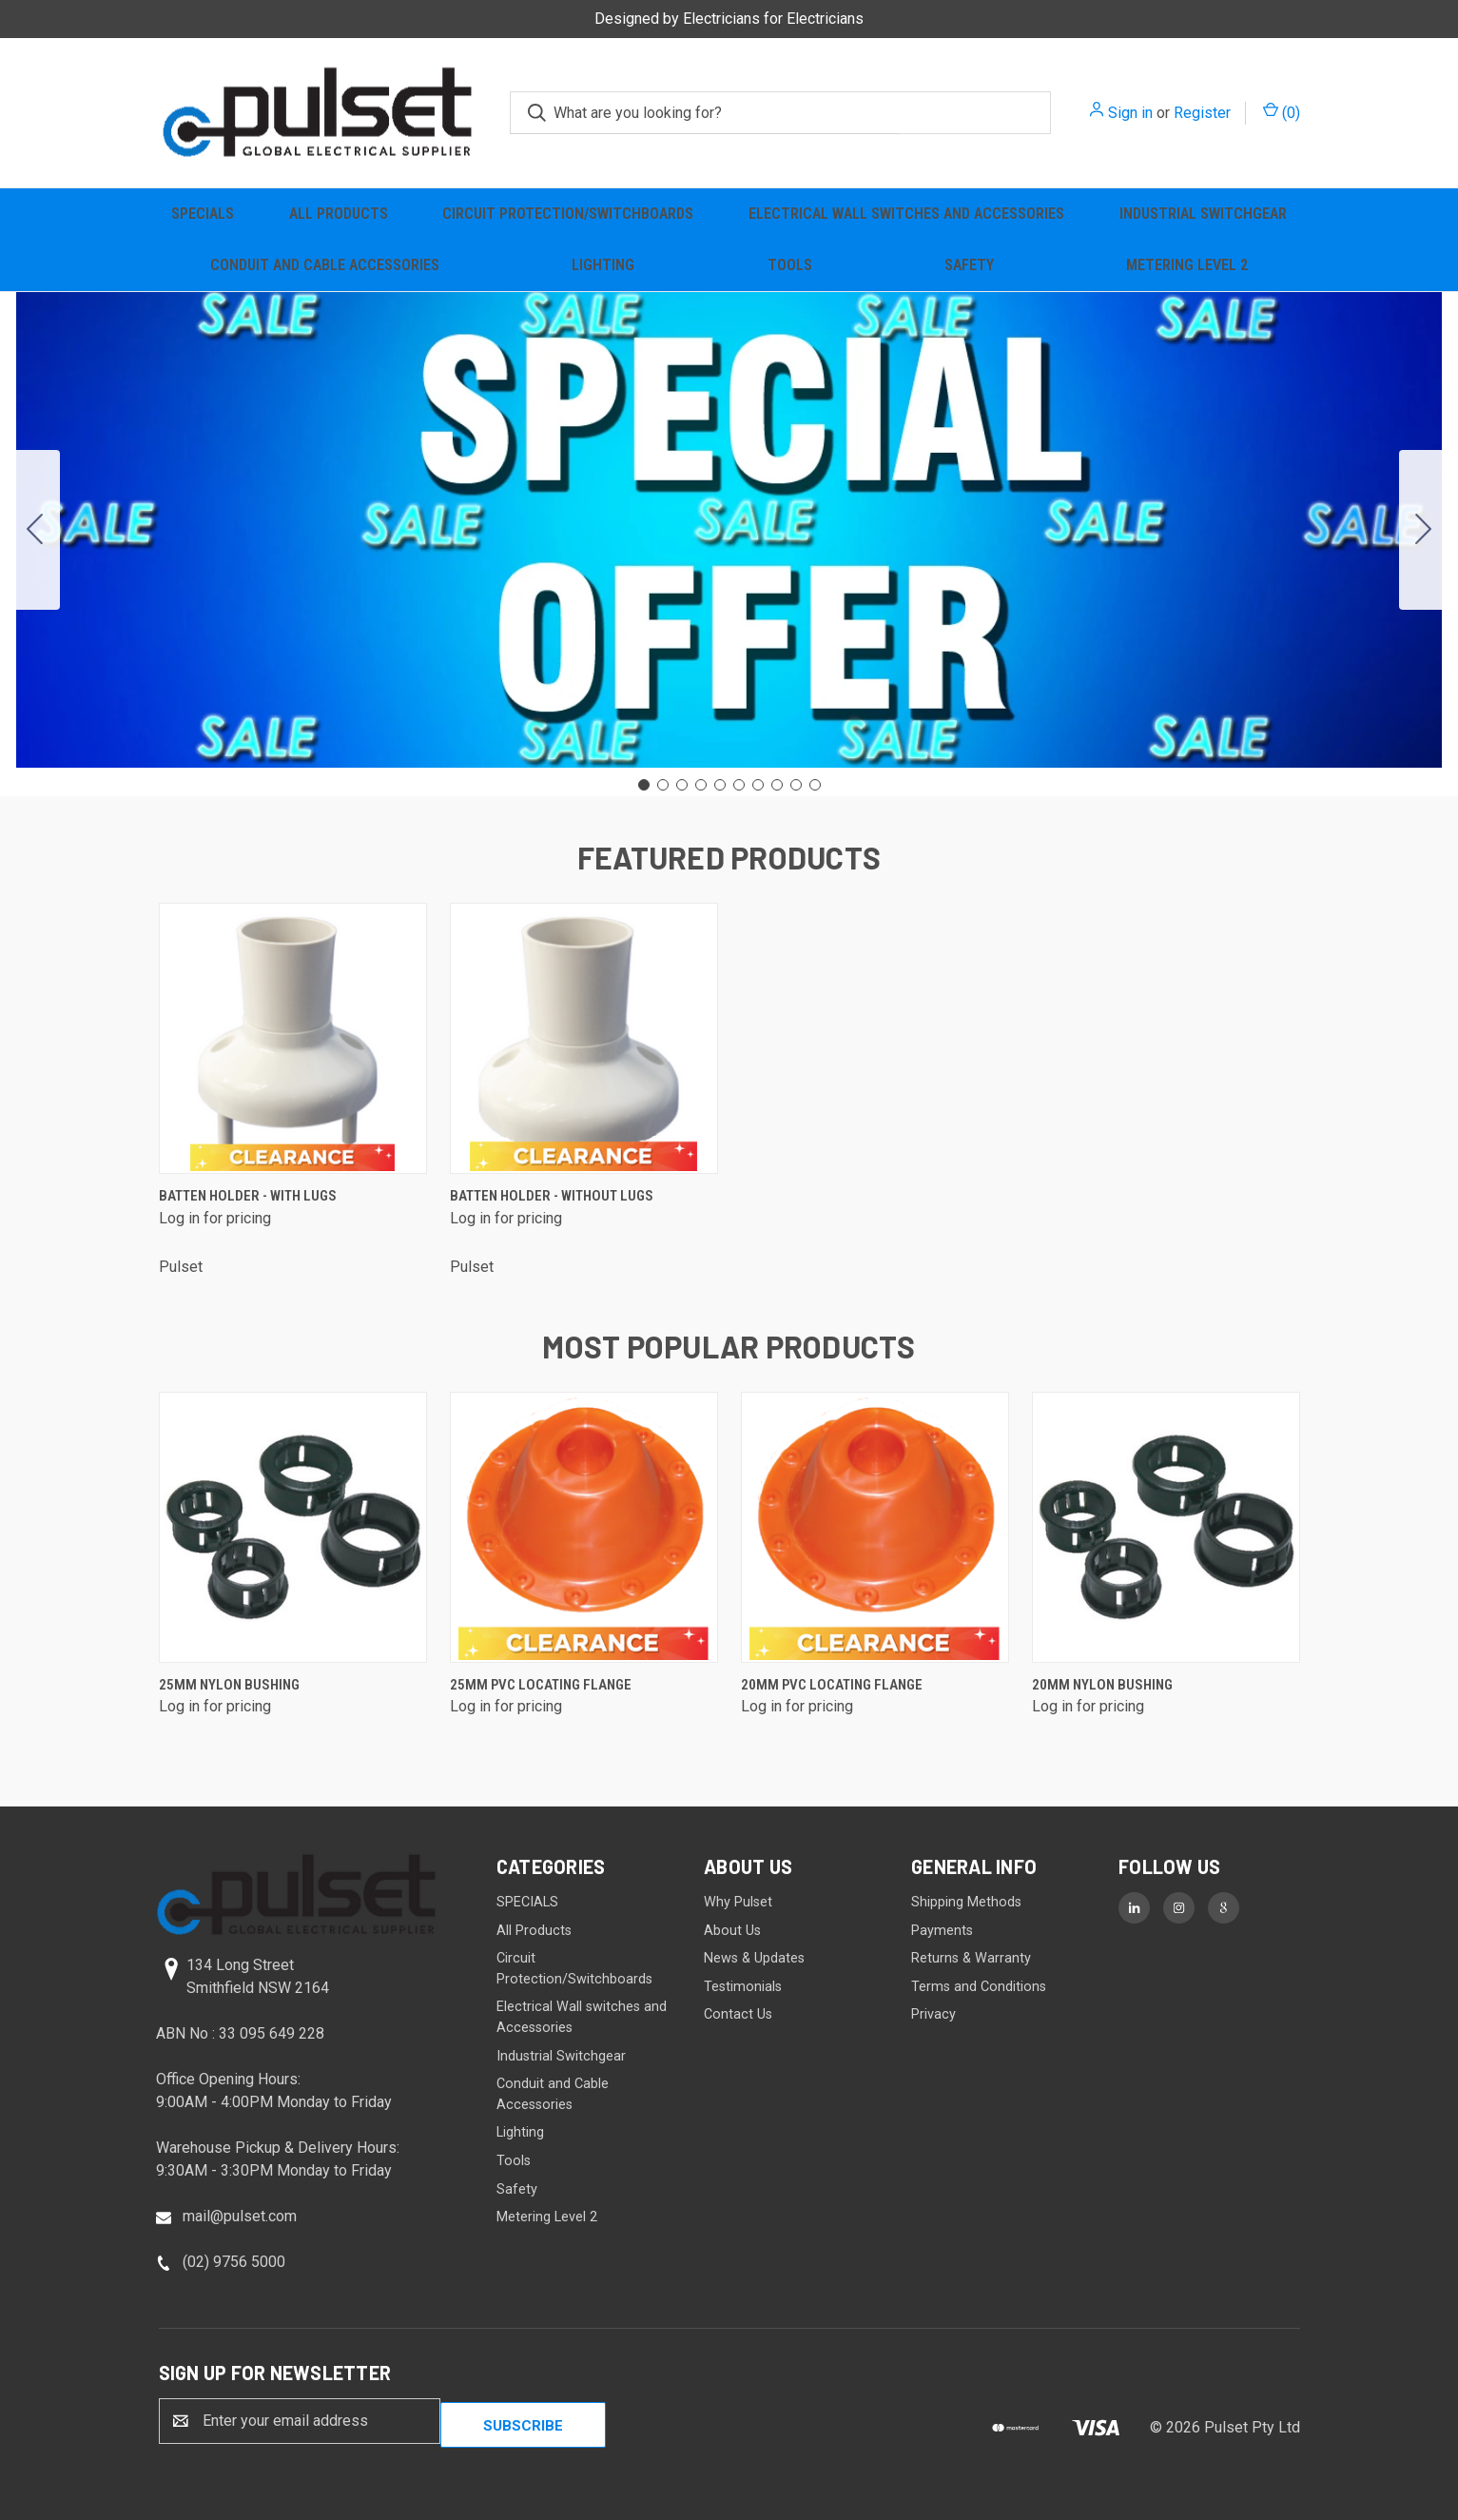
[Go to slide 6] (739, 785)
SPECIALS (202, 214)
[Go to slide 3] (682, 785)
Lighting (603, 265)
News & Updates (754, 1958)
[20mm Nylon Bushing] (1166, 1527)
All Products (338, 214)
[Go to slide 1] (644, 785)
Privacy (933, 2014)
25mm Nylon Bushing (229, 1684)
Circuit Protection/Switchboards (567, 214)
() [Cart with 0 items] (1281, 112)
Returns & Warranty (971, 1958)
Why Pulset (738, 1902)
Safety (969, 265)
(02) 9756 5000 (234, 2262)
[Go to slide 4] (701, 785)
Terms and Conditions (978, 1987)
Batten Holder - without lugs (551, 1195)
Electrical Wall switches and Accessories (906, 214)
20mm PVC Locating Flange (832, 1684)
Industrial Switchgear (1203, 214)
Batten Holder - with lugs (248, 1195)
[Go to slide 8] (777, 785)
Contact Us (738, 2014)
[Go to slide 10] (35, 530)
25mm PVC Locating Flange (541, 1684)
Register (1202, 113)
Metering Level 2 (1187, 265)
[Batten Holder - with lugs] (293, 1038)
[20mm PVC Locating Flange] (875, 1527)
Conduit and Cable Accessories (324, 265)
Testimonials (743, 1987)
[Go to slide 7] (758, 785)
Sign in (1130, 113)
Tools (790, 265)
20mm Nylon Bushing (1102, 1684)
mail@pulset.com (240, 2216)
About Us (732, 1931)
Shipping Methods (966, 1902)
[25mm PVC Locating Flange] (584, 1527)
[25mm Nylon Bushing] (293, 1527)
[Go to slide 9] (796, 785)
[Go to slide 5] (720, 785)
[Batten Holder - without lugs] (584, 1038)
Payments (942, 1931)
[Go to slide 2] (1423, 530)
